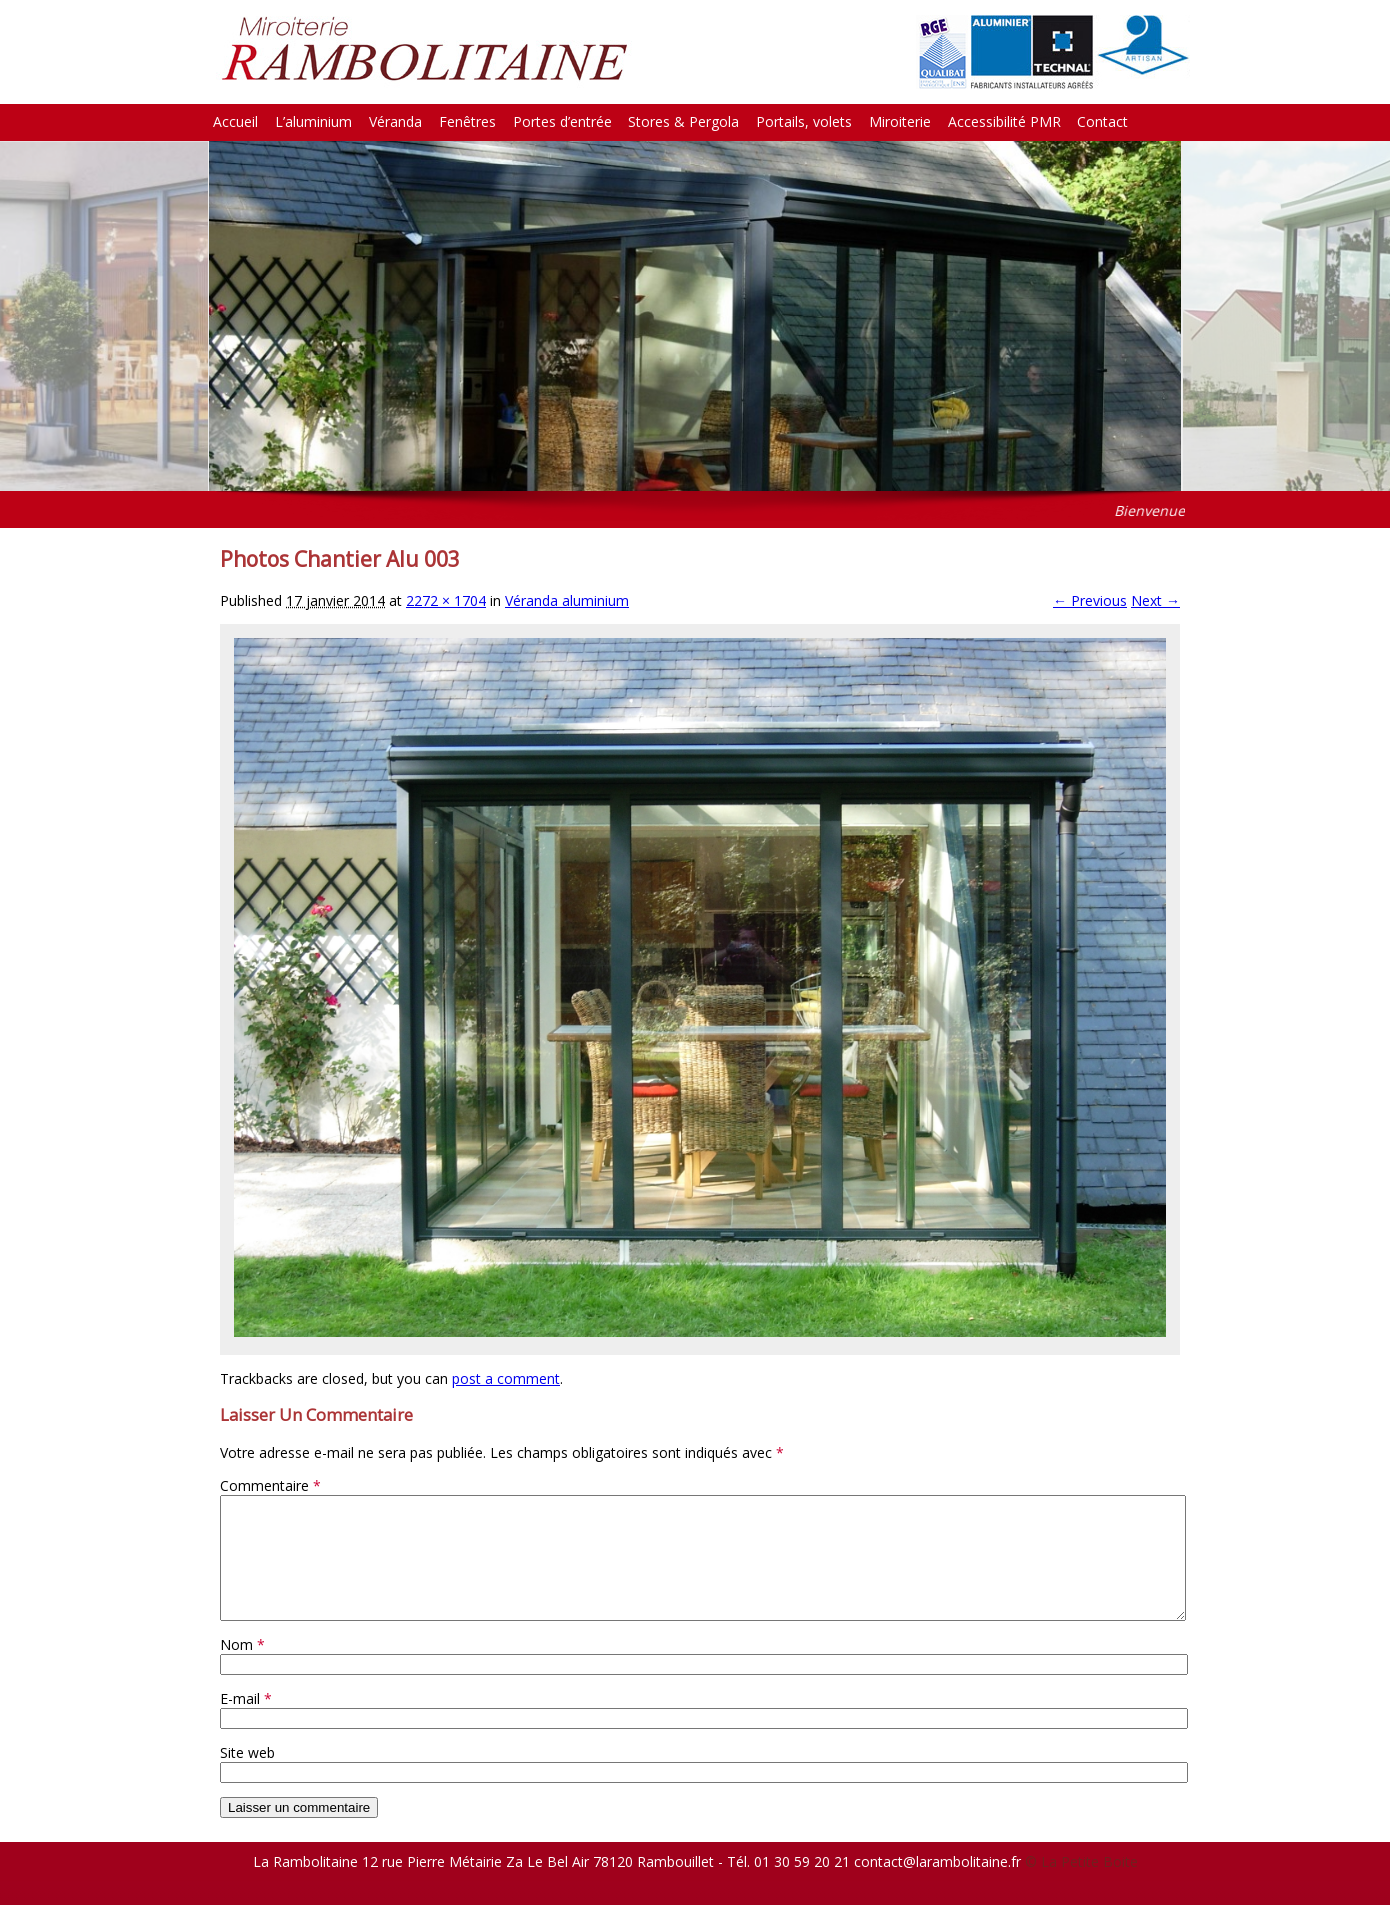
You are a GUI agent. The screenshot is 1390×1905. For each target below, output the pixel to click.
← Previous (1090, 600)
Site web (247, 1776)
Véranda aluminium (567, 600)
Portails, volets (804, 121)
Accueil (235, 121)
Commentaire (270, 1485)
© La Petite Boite (1081, 1885)
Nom (242, 1668)
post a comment (506, 1378)
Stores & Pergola (683, 121)
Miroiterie (900, 121)
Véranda (395, 121)
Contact (1102, 121)
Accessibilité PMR (1004, 121)
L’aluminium (313, 121)
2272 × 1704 (446, 600)
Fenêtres (467, 121)
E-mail (246, 1722)
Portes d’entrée (562, 121)
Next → (1155, 600)
